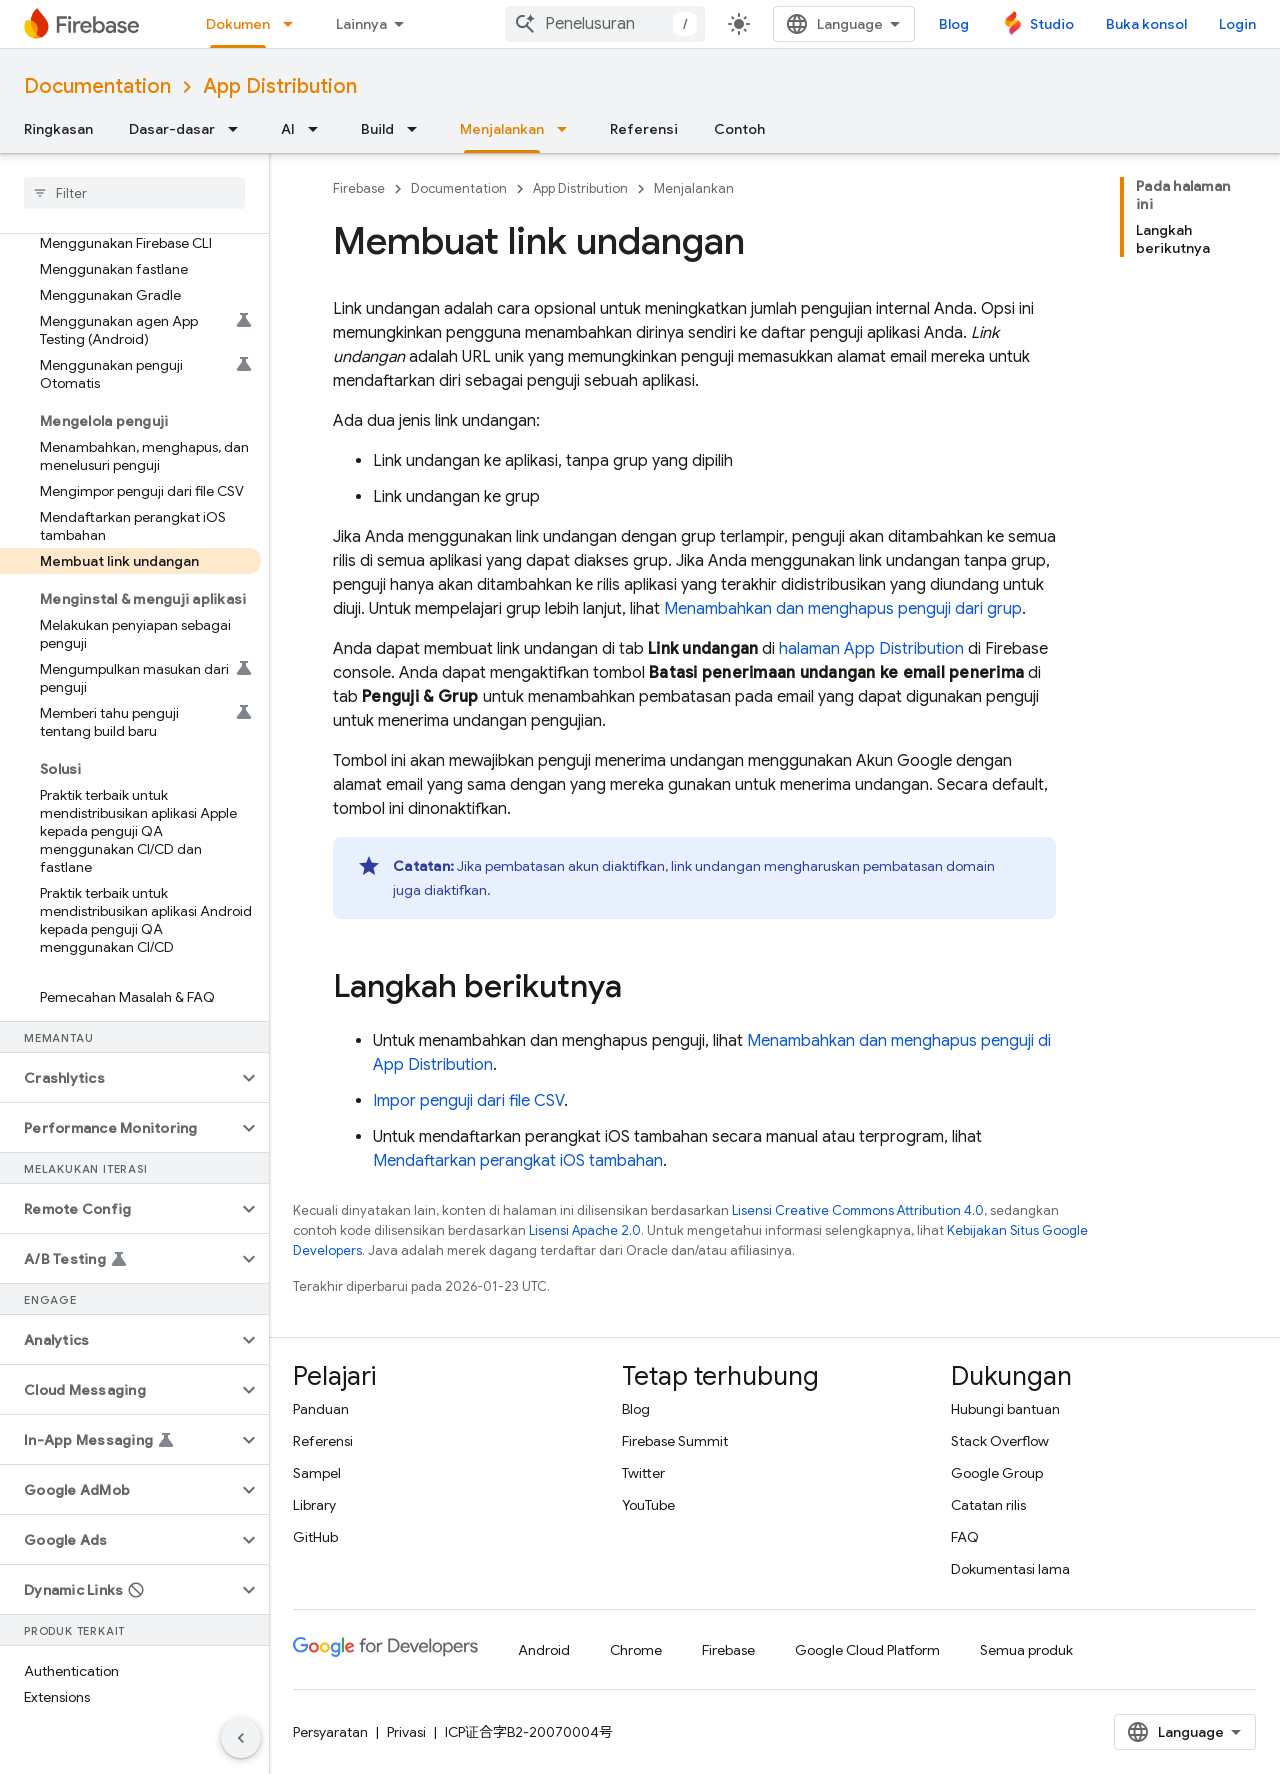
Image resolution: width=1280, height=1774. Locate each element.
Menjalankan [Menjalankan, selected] (502, 129)
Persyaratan (330, 1732)
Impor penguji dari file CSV (468, 1101)
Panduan (321, 1409)
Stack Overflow (1000, 1441)
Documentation (97, 86)
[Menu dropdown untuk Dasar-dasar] (239, 129)
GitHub (315, 1537)
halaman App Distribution (871, 649)
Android (544, 1650)
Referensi (644, 129)
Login (1237, 24)
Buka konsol (1146, 24)
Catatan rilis (988, 1505)
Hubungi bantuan (1005, 1409)
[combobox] (605, 24)
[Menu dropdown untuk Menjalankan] (568, 129)
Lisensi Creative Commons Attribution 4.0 (858, 1210)
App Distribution (280, 86)
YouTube (648, 1505)
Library (314, 1505)
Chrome (636, 1650)
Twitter (643, 1473)
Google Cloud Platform (867, 1650)
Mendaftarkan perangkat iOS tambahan (518, 1161)
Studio (1052, 24)
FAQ (965, 1537)
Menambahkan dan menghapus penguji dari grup (843, 609)
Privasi (406, 1732)
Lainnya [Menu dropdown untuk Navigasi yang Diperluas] (361, 24)
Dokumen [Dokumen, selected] (238, 24)
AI (288, 129)
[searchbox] (134, 193)
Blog (954, 24)
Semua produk (1026, 1650)
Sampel (317, 1473)
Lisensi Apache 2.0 (585, 1230)
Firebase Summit (675, 1441)
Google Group (997, 1473)
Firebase (359, 188)
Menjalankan (694, 188)
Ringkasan (58, 129)
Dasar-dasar (172, 129)
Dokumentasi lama (1010, 1569)
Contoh (739, 129)
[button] (118, 1078)
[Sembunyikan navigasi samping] (241, 1738)
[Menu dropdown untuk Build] (418, 129)
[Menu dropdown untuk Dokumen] (294, 24)
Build (377, 129)
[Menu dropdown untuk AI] (319, 129)
